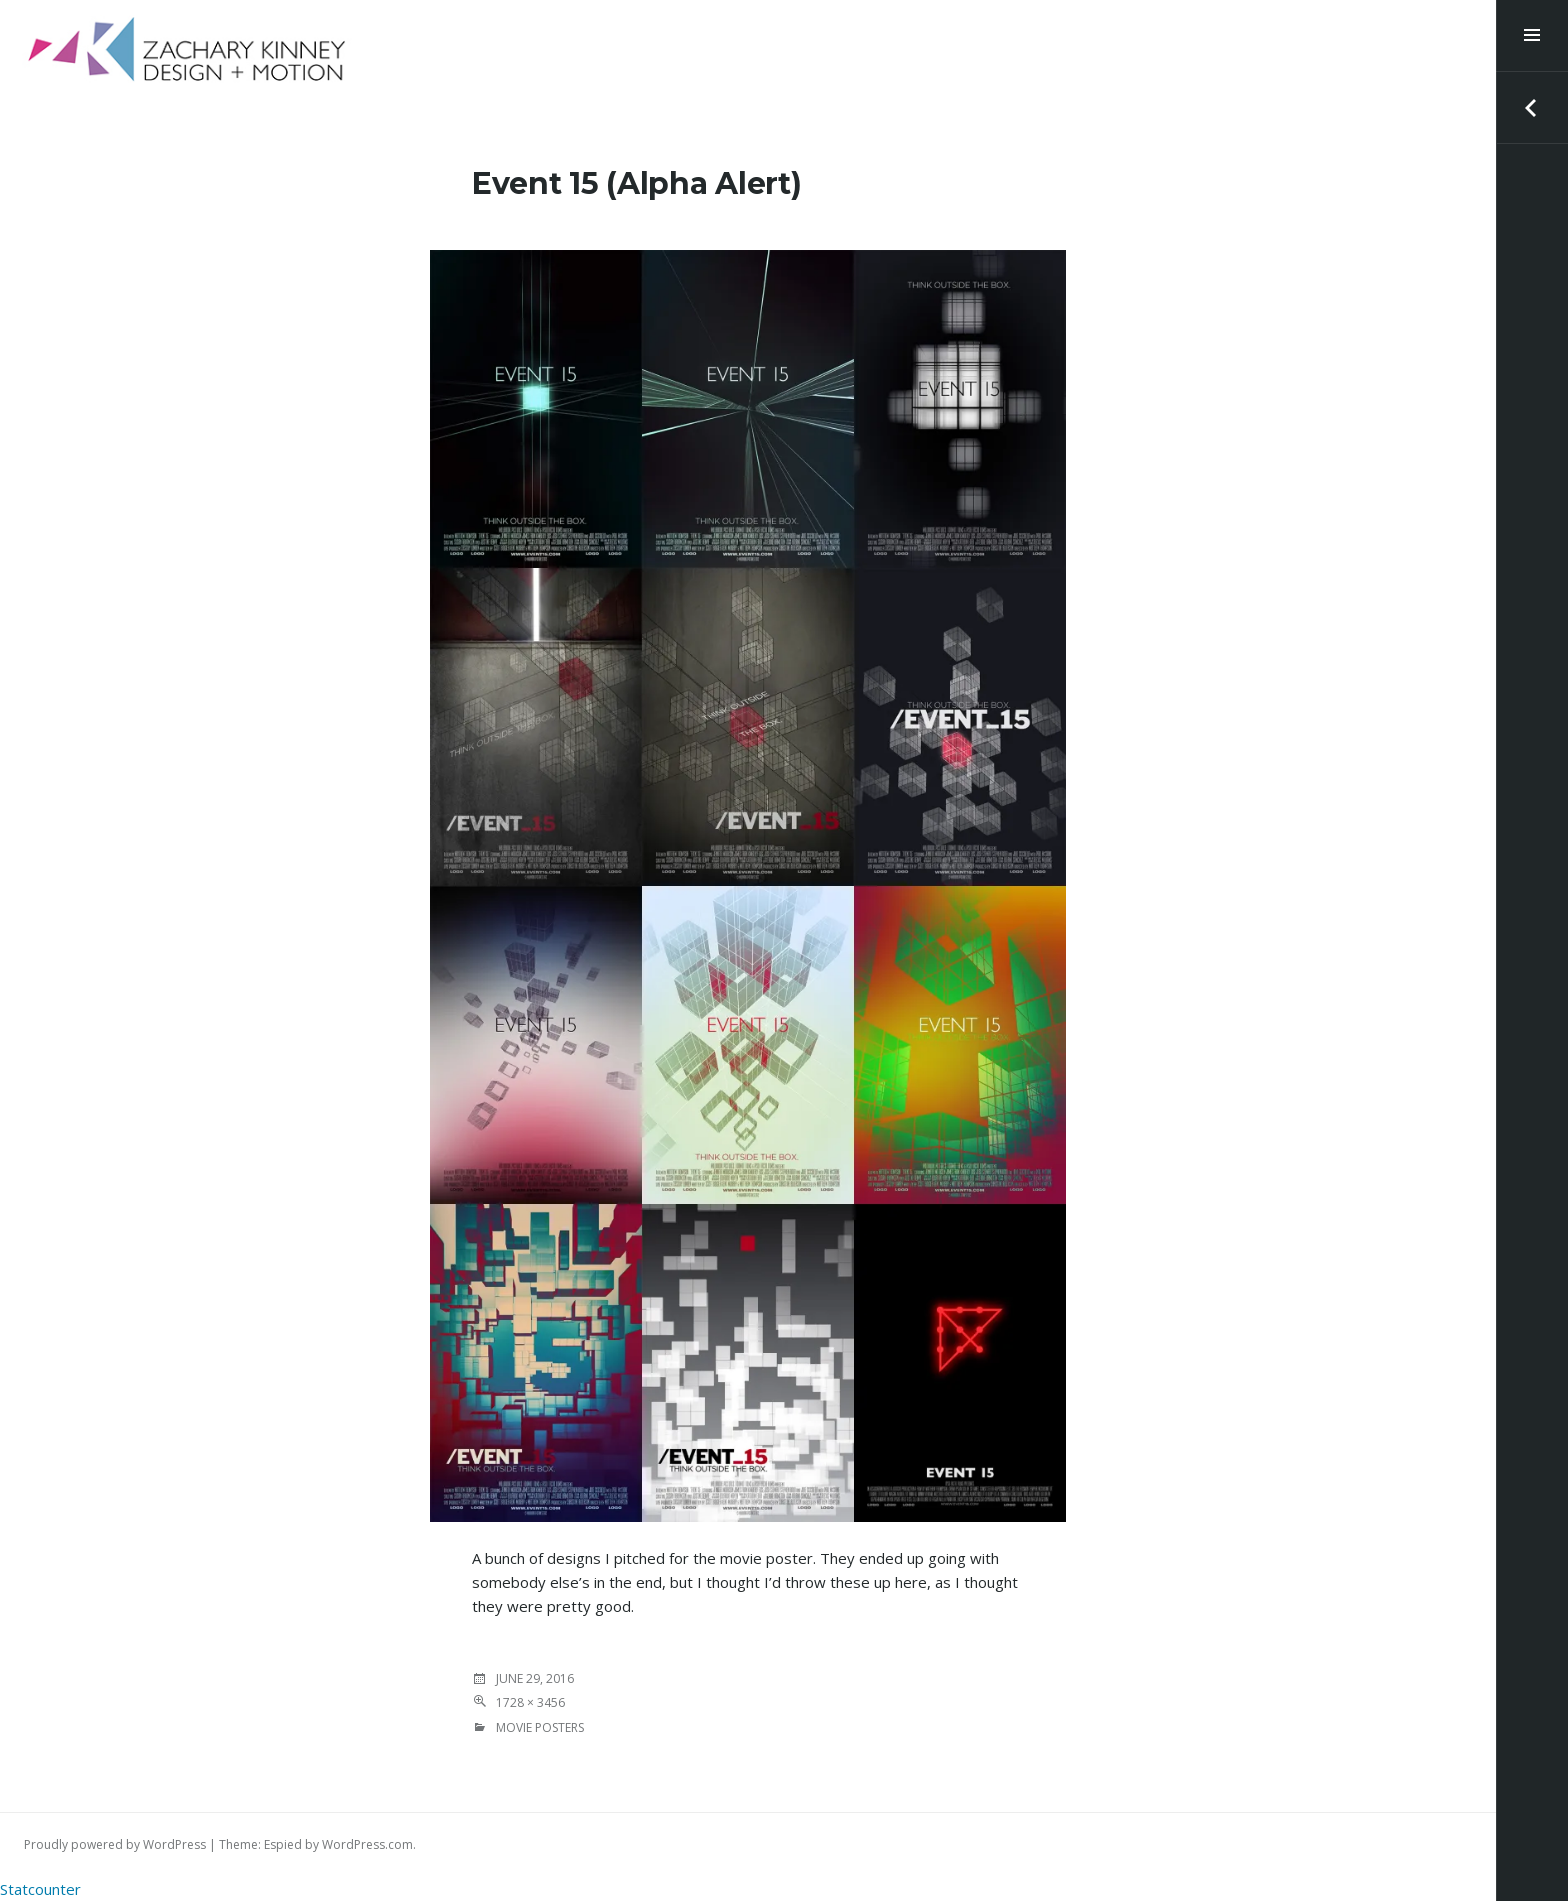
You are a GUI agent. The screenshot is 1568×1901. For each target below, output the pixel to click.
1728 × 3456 (530, 1702)
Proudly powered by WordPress (115, 1844)
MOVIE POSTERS (540, 1727)
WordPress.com (367, 1844)
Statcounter (40, 1889)
